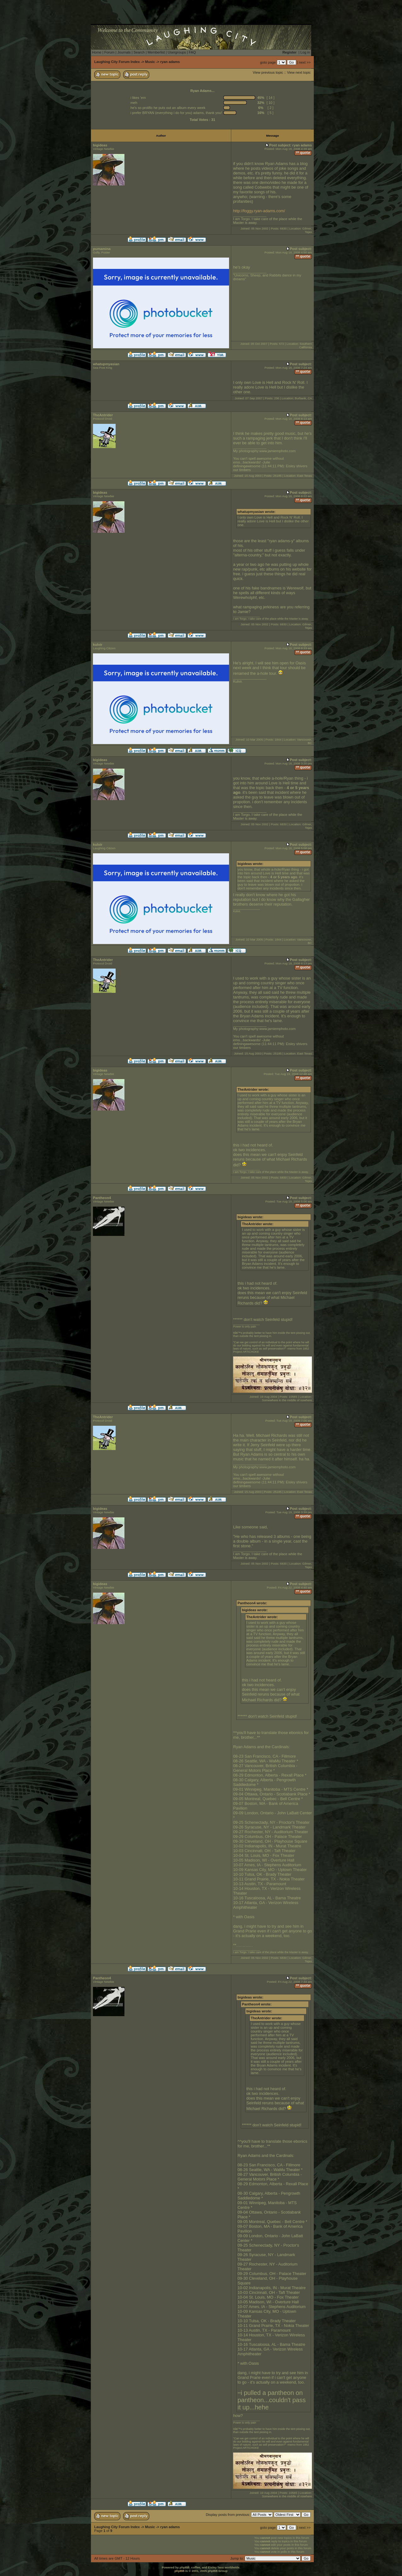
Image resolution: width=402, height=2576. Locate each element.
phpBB (179, 2571)
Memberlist (156, 52)
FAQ (192, 52)
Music (150, 62)
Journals (123, 52)
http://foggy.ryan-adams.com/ (259, 210)
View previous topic (268, 72)
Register (290, 52)
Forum (109, 52)
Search (139, 52)
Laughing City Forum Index (117, 62)
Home (96, 52)
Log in (305, 52)
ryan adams (170, 62)
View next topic (299, 72)
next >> (305, 62)
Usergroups (177, 52)
